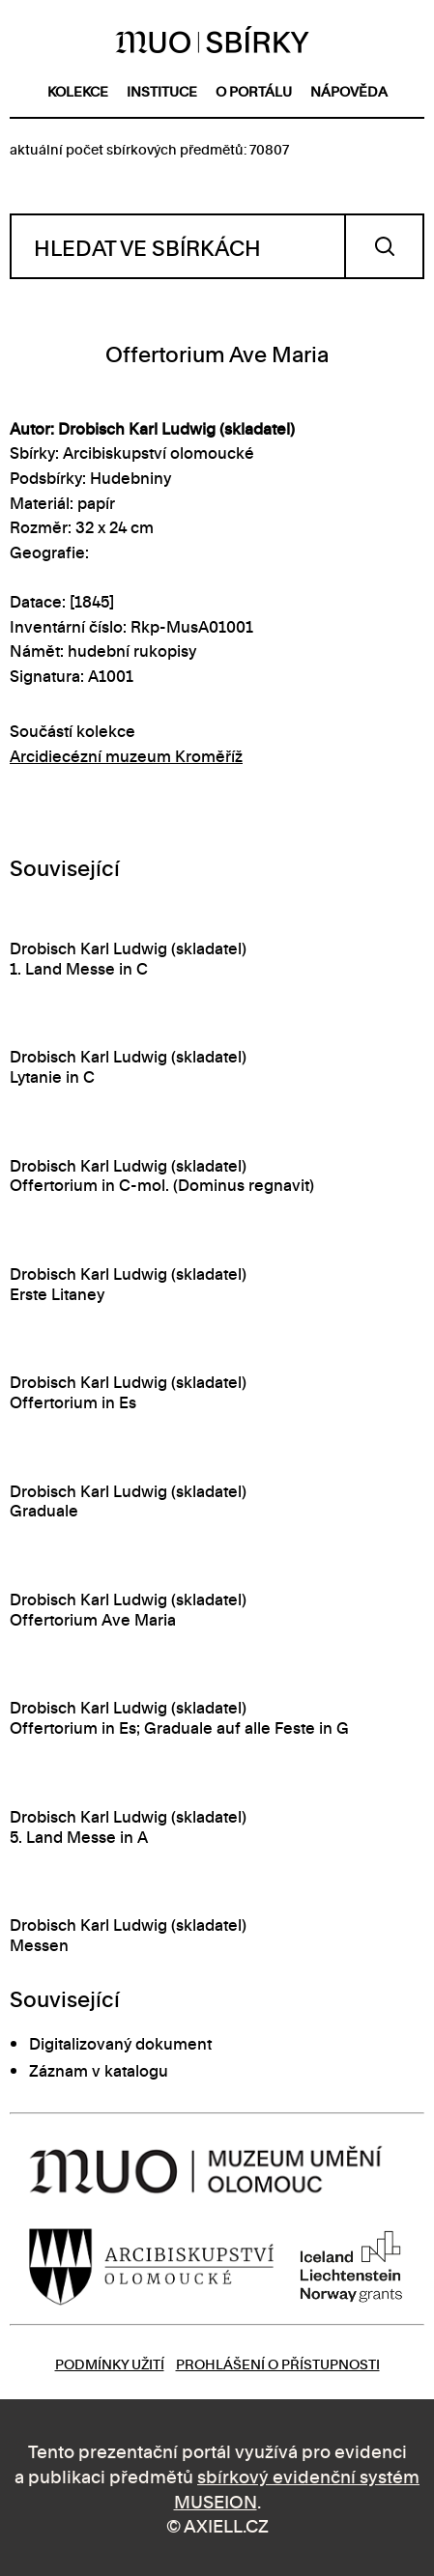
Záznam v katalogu (98, 2070)
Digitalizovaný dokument (120, 2042)
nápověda (349, 90)
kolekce (77, 90)
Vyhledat (384, 246)
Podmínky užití (109, 2363)
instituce (162, 90)
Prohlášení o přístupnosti (278, 2363)
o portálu (254, 90)
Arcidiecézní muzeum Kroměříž (126, 755)
